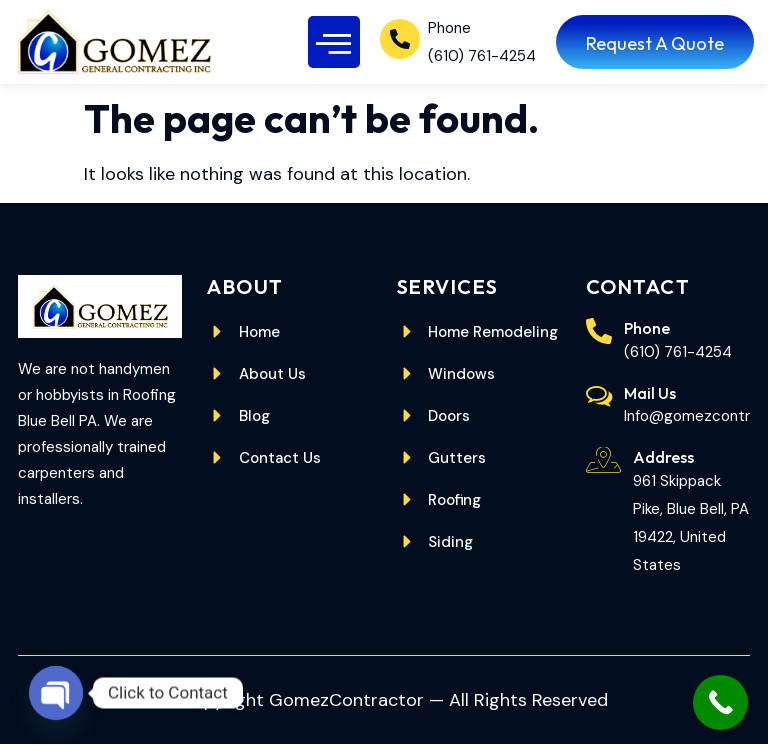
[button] (334, 42)
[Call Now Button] (720, 702)
